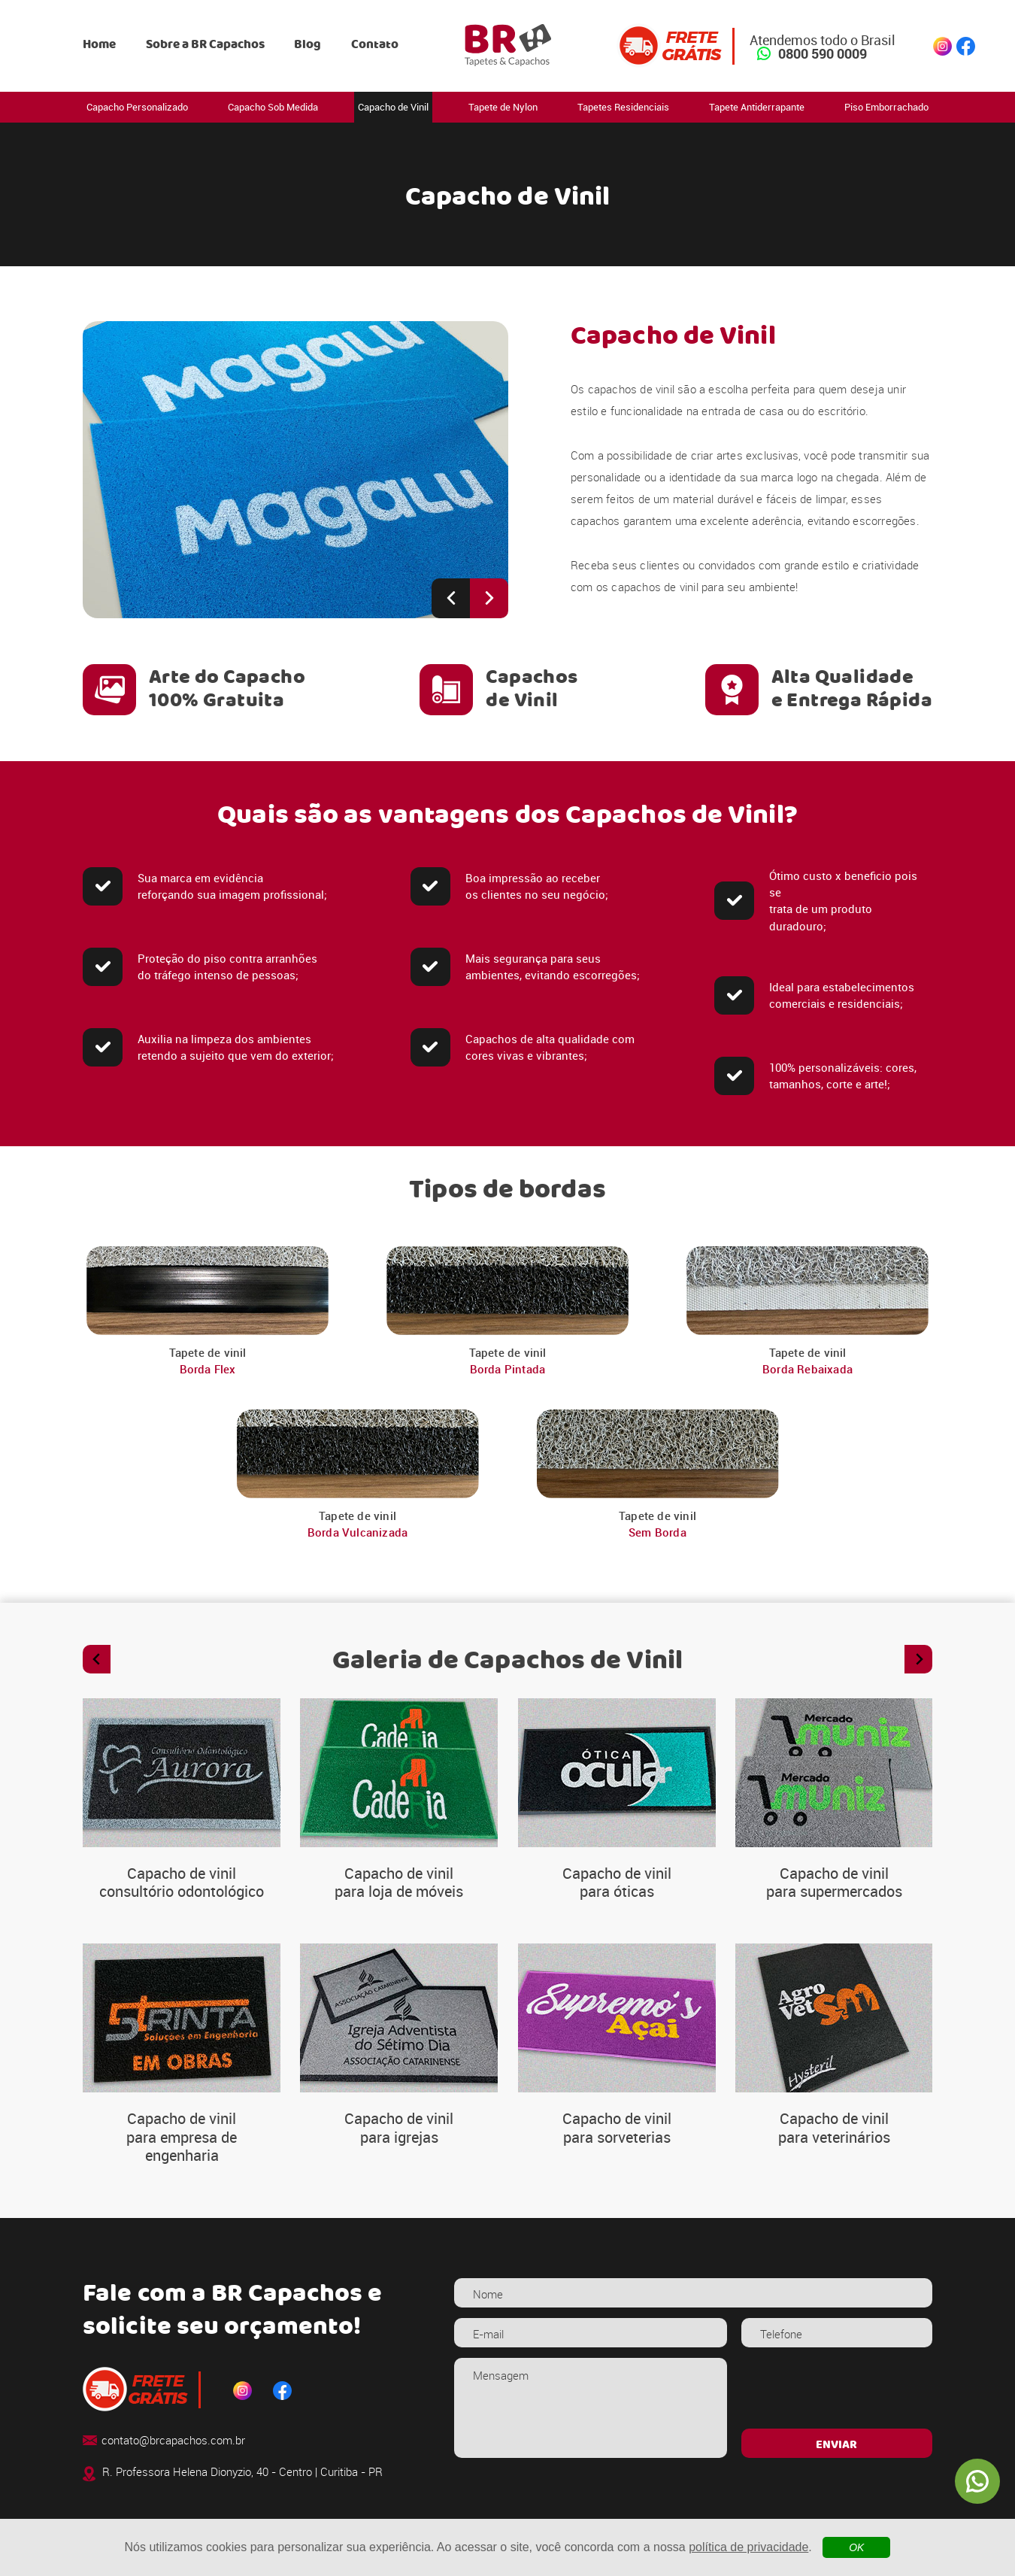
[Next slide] (489, 598)
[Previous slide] (451, 598)
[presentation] (836, 2387)
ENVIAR (836, 2445)
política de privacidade (748, 2547)
